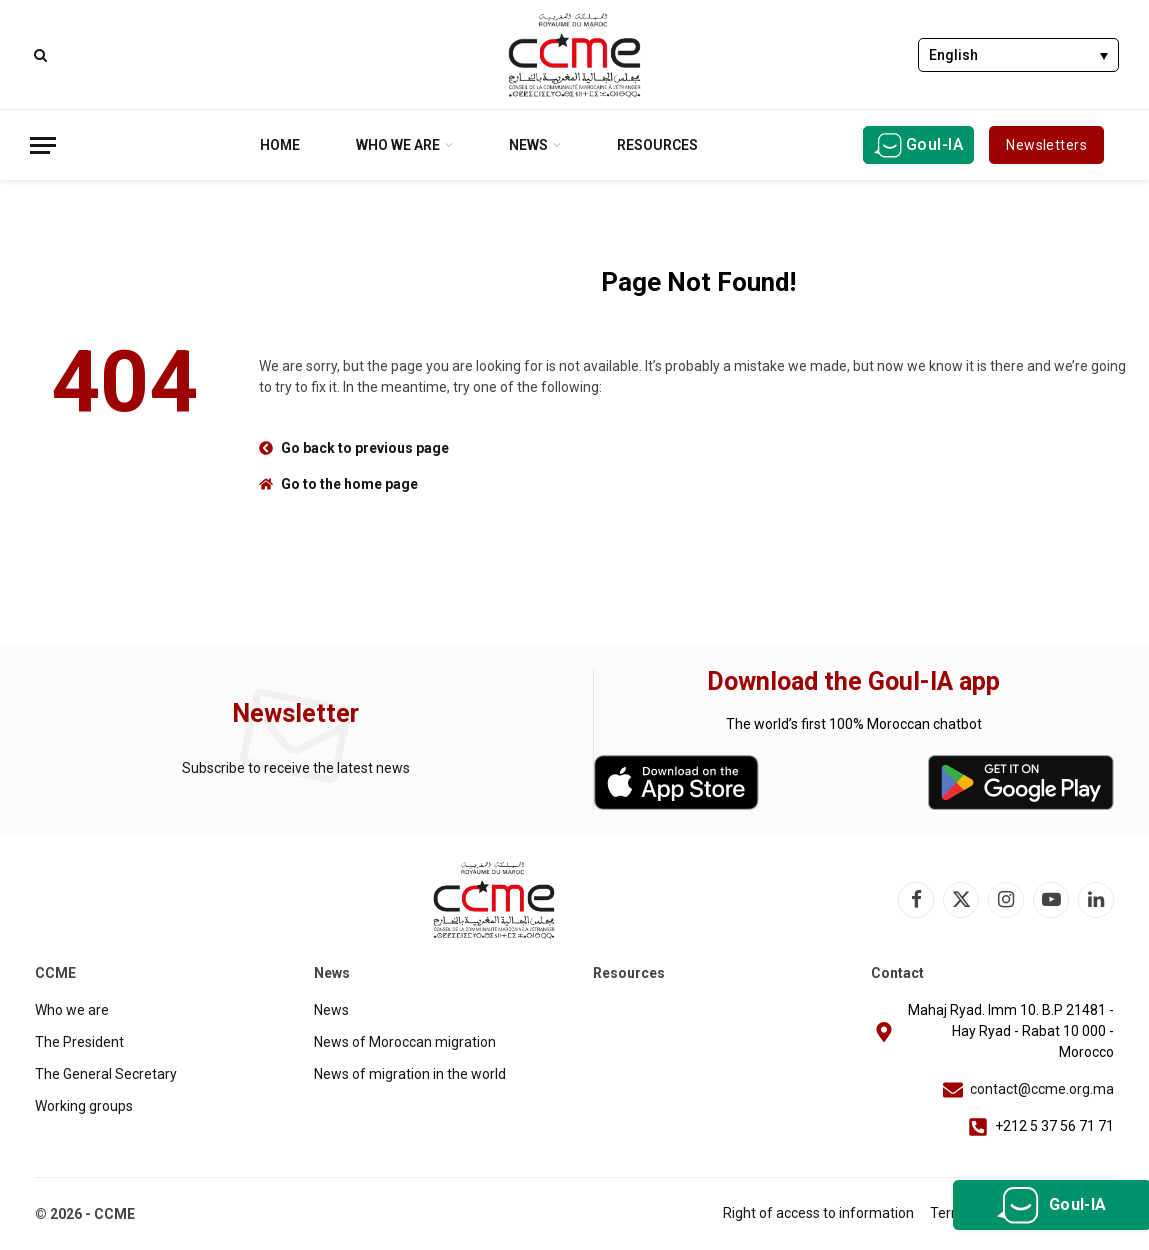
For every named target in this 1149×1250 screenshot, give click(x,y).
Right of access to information (818, 1213)
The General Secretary (106, 1074)
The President (79, 1042)
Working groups (84, 1106)
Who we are (398, 145)
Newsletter (295, 713)
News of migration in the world (410, 1074)
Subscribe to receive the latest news (296, 768)
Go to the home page (349, 484)
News (528, 145)
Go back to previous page (365, 448)
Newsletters (1046, 145)
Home (280, 145)
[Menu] (43, 145)
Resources (657, 145)
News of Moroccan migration (405, 1042)
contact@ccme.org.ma (1042, 1089)
